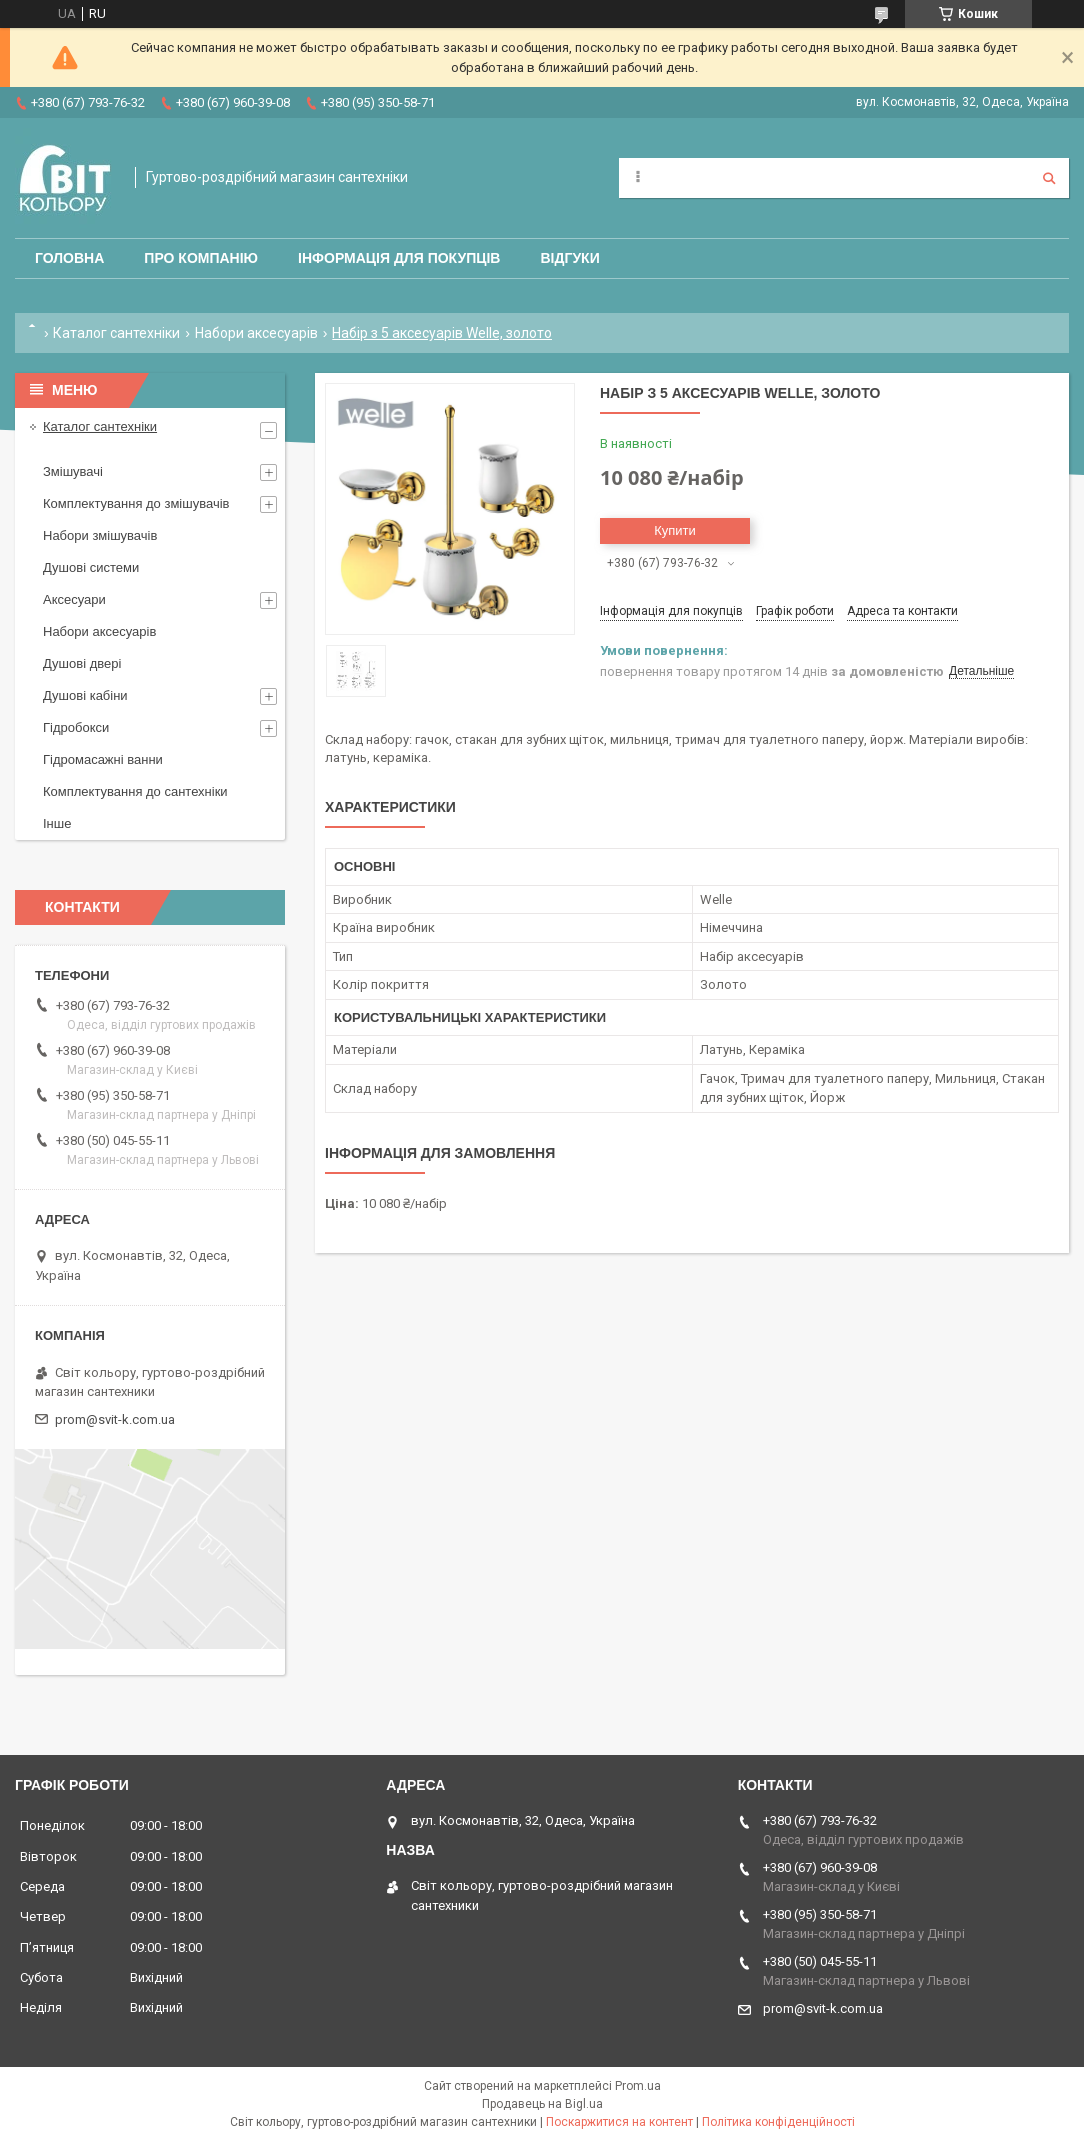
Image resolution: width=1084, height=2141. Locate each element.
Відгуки (569, 258)
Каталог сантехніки (116, 333)
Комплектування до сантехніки (135, 791)
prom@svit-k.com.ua (115, 1419)
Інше (57, 823)
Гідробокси (76, 727)
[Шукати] (1049, 178)
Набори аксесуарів (256, 333)
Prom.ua (638, 2086)
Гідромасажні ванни (103, 759)
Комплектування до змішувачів (136, 503)
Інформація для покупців (399, 258)
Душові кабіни (85, 695)
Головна (69, 258)
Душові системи (91, 567)
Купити (675, 530)
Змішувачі (73, 471)
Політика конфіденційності (778, 2122)
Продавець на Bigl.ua (542, 2104)
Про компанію (201, 258)
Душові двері (82, 663)
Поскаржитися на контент (619, 2122)
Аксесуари (74, 599)
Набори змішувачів (100, 535)
